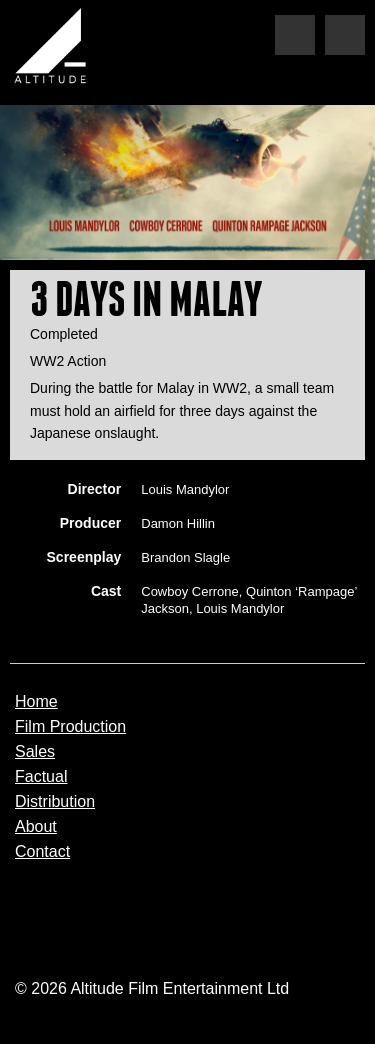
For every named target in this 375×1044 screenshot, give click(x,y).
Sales (35, 752)
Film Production (70, 727)
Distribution (55, 802)
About (36, 827)
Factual (41, 777)
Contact (42, 852)
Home (36, 702)
